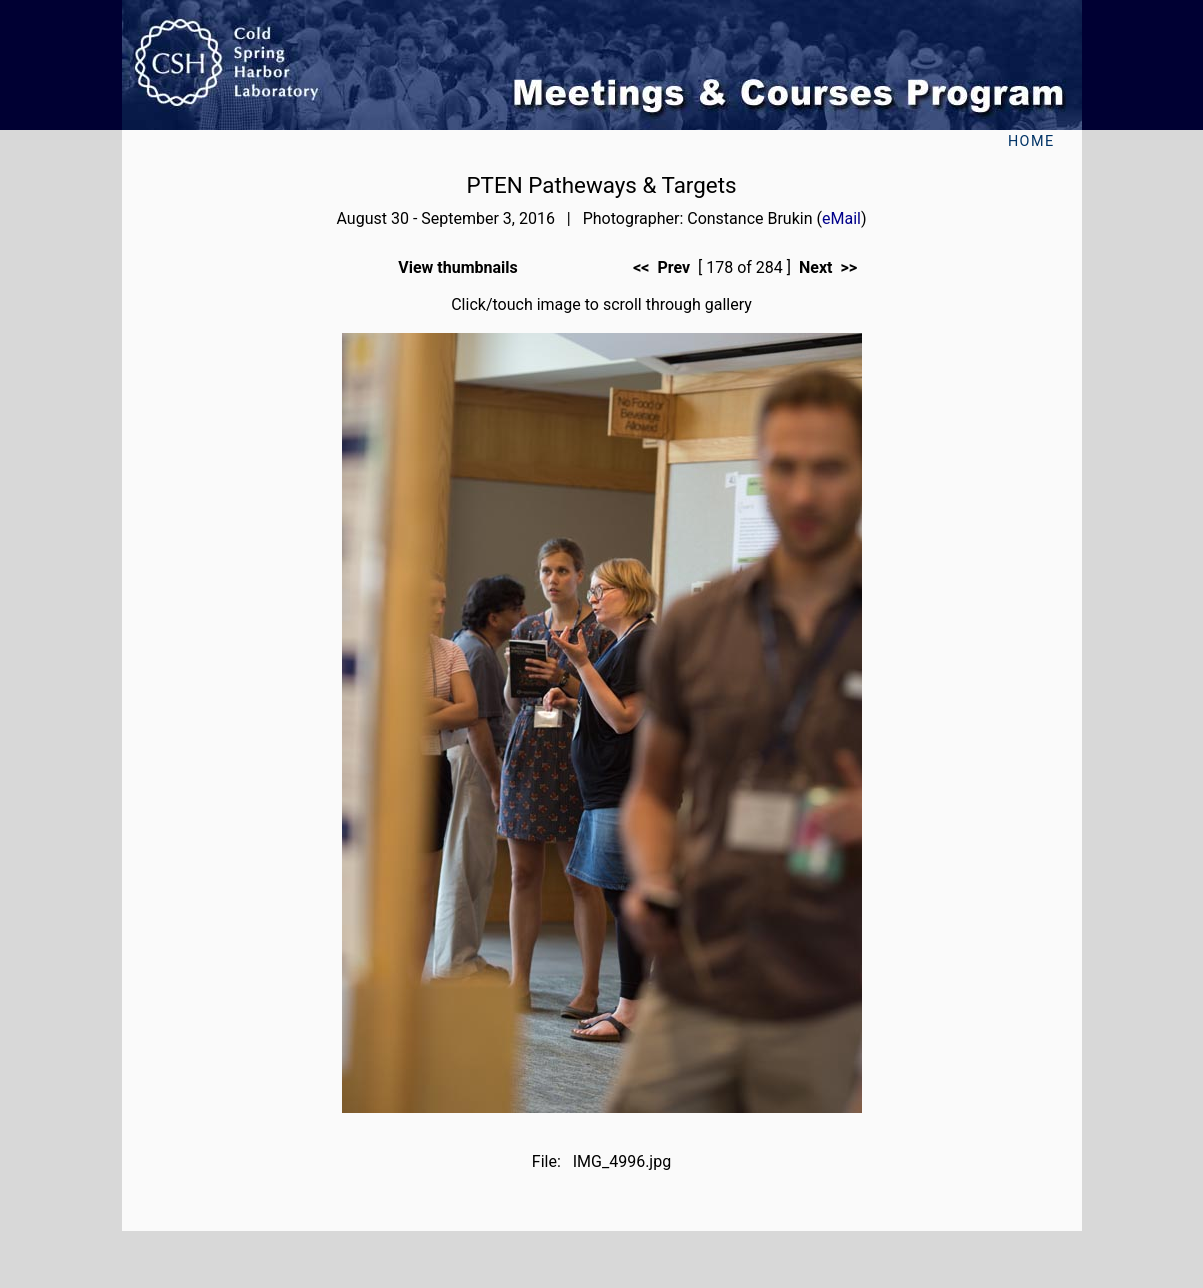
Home (1031, 141)
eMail (841, 218)
